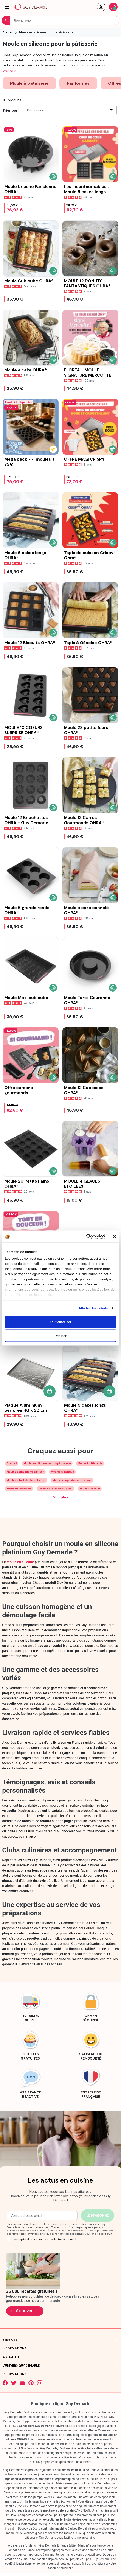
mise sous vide (80, 2492)
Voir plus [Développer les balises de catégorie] (60, 1497)
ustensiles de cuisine (74, 2470)
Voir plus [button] (9, 71)
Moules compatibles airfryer (25, 1471)
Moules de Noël (89, 1488)
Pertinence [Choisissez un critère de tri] (70, 110)
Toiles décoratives (18, 1488)
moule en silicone (20, 1562)
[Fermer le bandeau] (114, 1236)
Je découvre (25, 2311)
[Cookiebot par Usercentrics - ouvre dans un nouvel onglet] (86, 1236)
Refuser (60, 1336)
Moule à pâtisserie (29, 83)
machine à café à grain (58, 2510)
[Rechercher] (60, 20)
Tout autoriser (60, 1321)
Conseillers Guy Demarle (35, 2426)
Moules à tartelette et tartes (26, 1480)
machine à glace (66, 2528)
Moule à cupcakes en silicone (72, 1480)
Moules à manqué (62, 1471)
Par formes (78, 83)
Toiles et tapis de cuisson (55, 1488)
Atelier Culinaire (99, 2430)
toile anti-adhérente (100, 2448)
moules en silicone (48, 2439)
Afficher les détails (93, 1308)
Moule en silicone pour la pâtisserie (47, 1463)
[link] (30, 2006)
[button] (7, 7)
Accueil (11, 1463)
